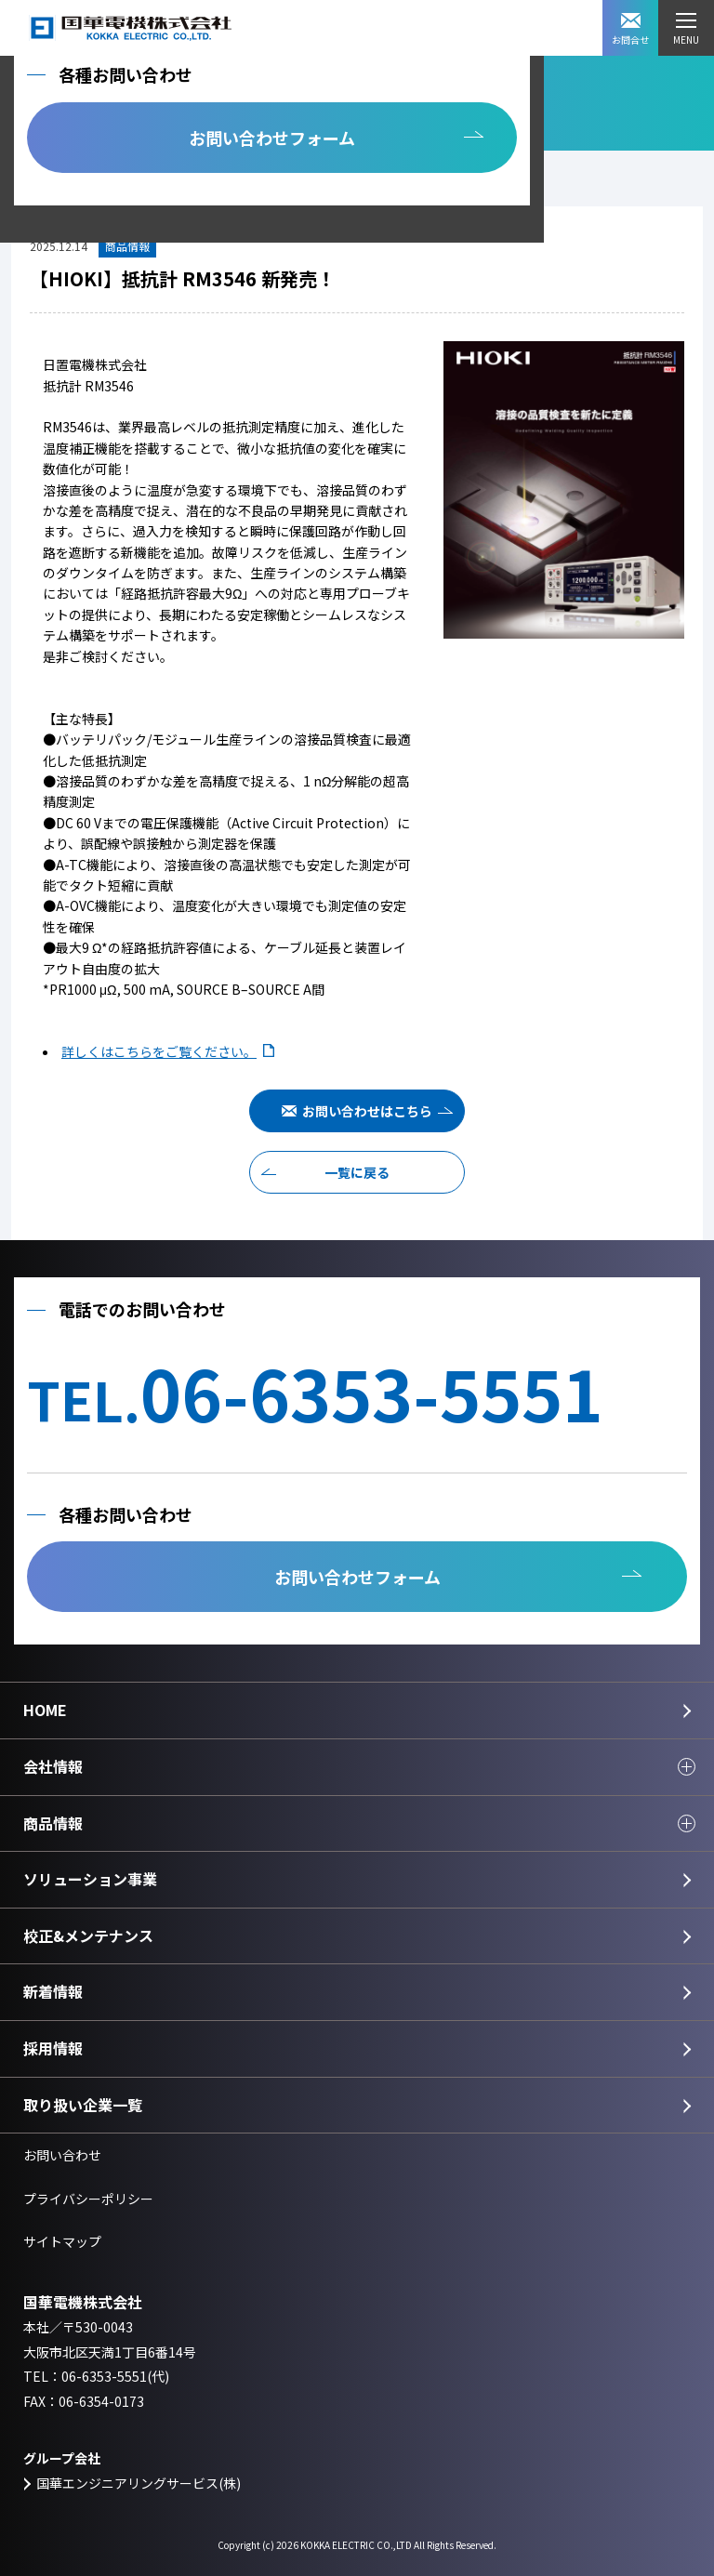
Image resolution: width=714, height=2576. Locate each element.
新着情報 (53, 1991)
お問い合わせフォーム (272, 137)
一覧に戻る (357, 1172)
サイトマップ (62, 2241)
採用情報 (53, 2048)
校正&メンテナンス (88, 1935)
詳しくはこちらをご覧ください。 (159, 1051)
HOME (45, 1709)
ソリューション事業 (90, 1879)
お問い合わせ (62, 2155)
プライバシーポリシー (88, 2198)
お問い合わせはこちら (367, 1111)
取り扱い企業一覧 (82, 2105)
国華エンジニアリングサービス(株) (138, 2483)
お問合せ (630, 29)
